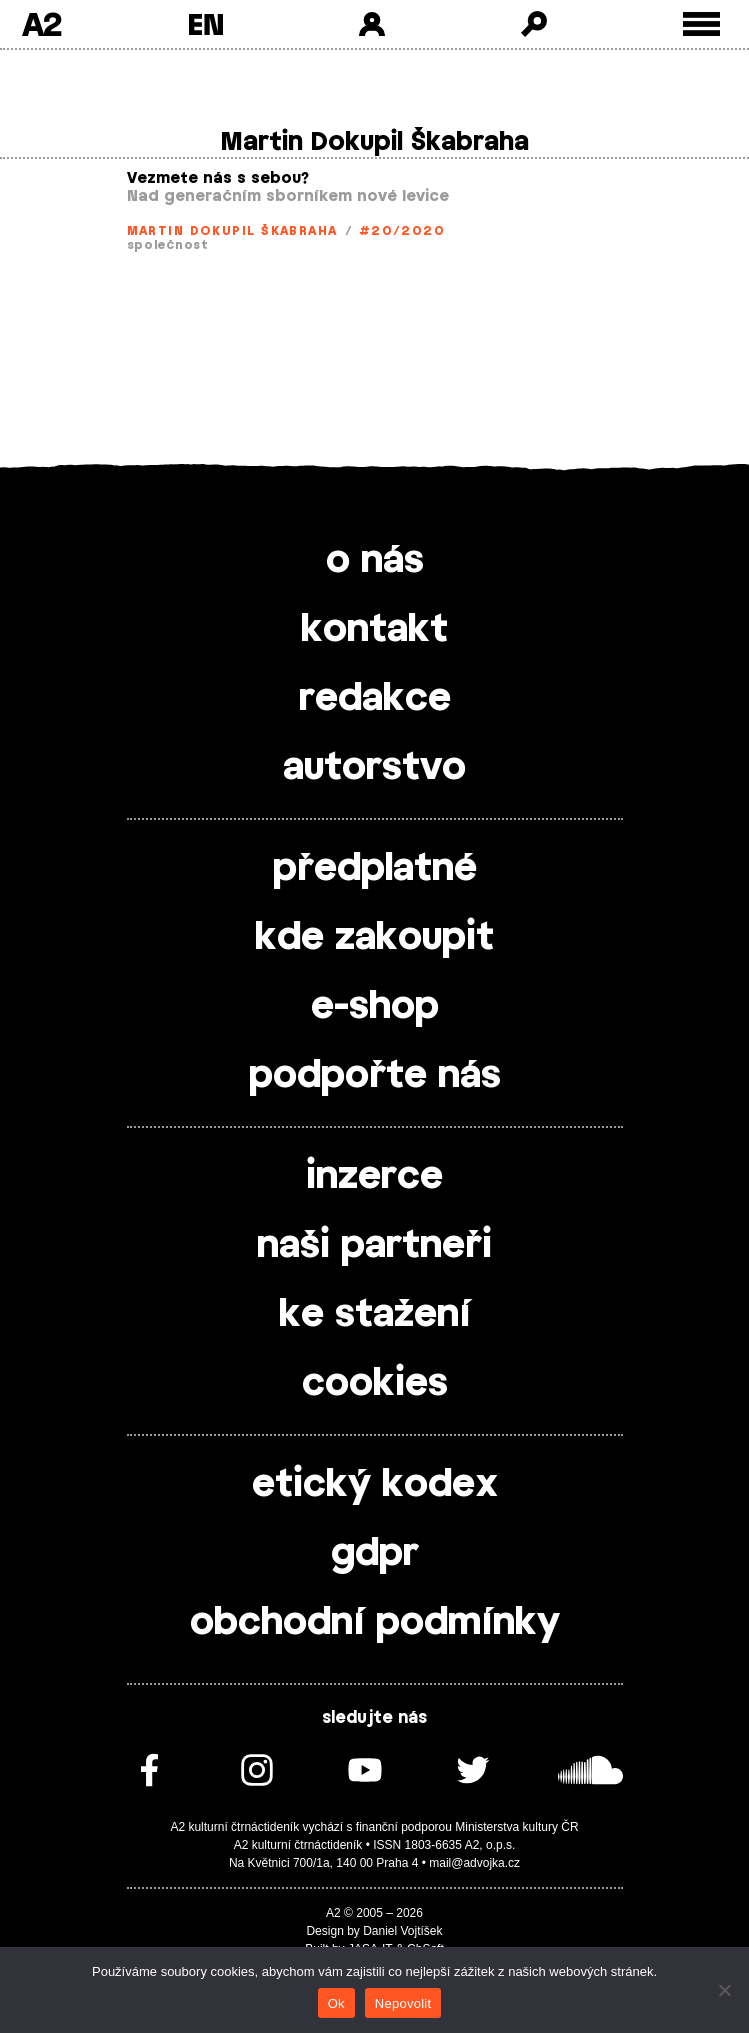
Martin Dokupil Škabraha (232, 231)
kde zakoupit (374, 938)
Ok (336, 2003)
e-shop (375, 1007)
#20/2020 (402, 231)
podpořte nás (375, 1076)
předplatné (375, 869)
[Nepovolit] (724, 1990)
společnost (168, 245)
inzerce (374, 1177)
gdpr (375, 1554)
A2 (41, 24)
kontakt (374, 630)
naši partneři (374, 1246)
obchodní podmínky (375, 1623)
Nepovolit (403, 2003)
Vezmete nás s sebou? (218, 178)
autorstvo (374, 768)
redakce (375, 699)
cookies (375, 1384)
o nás (375, 561)
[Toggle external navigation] (701, 24)
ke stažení (375, 1315)
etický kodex (375, 1485)
